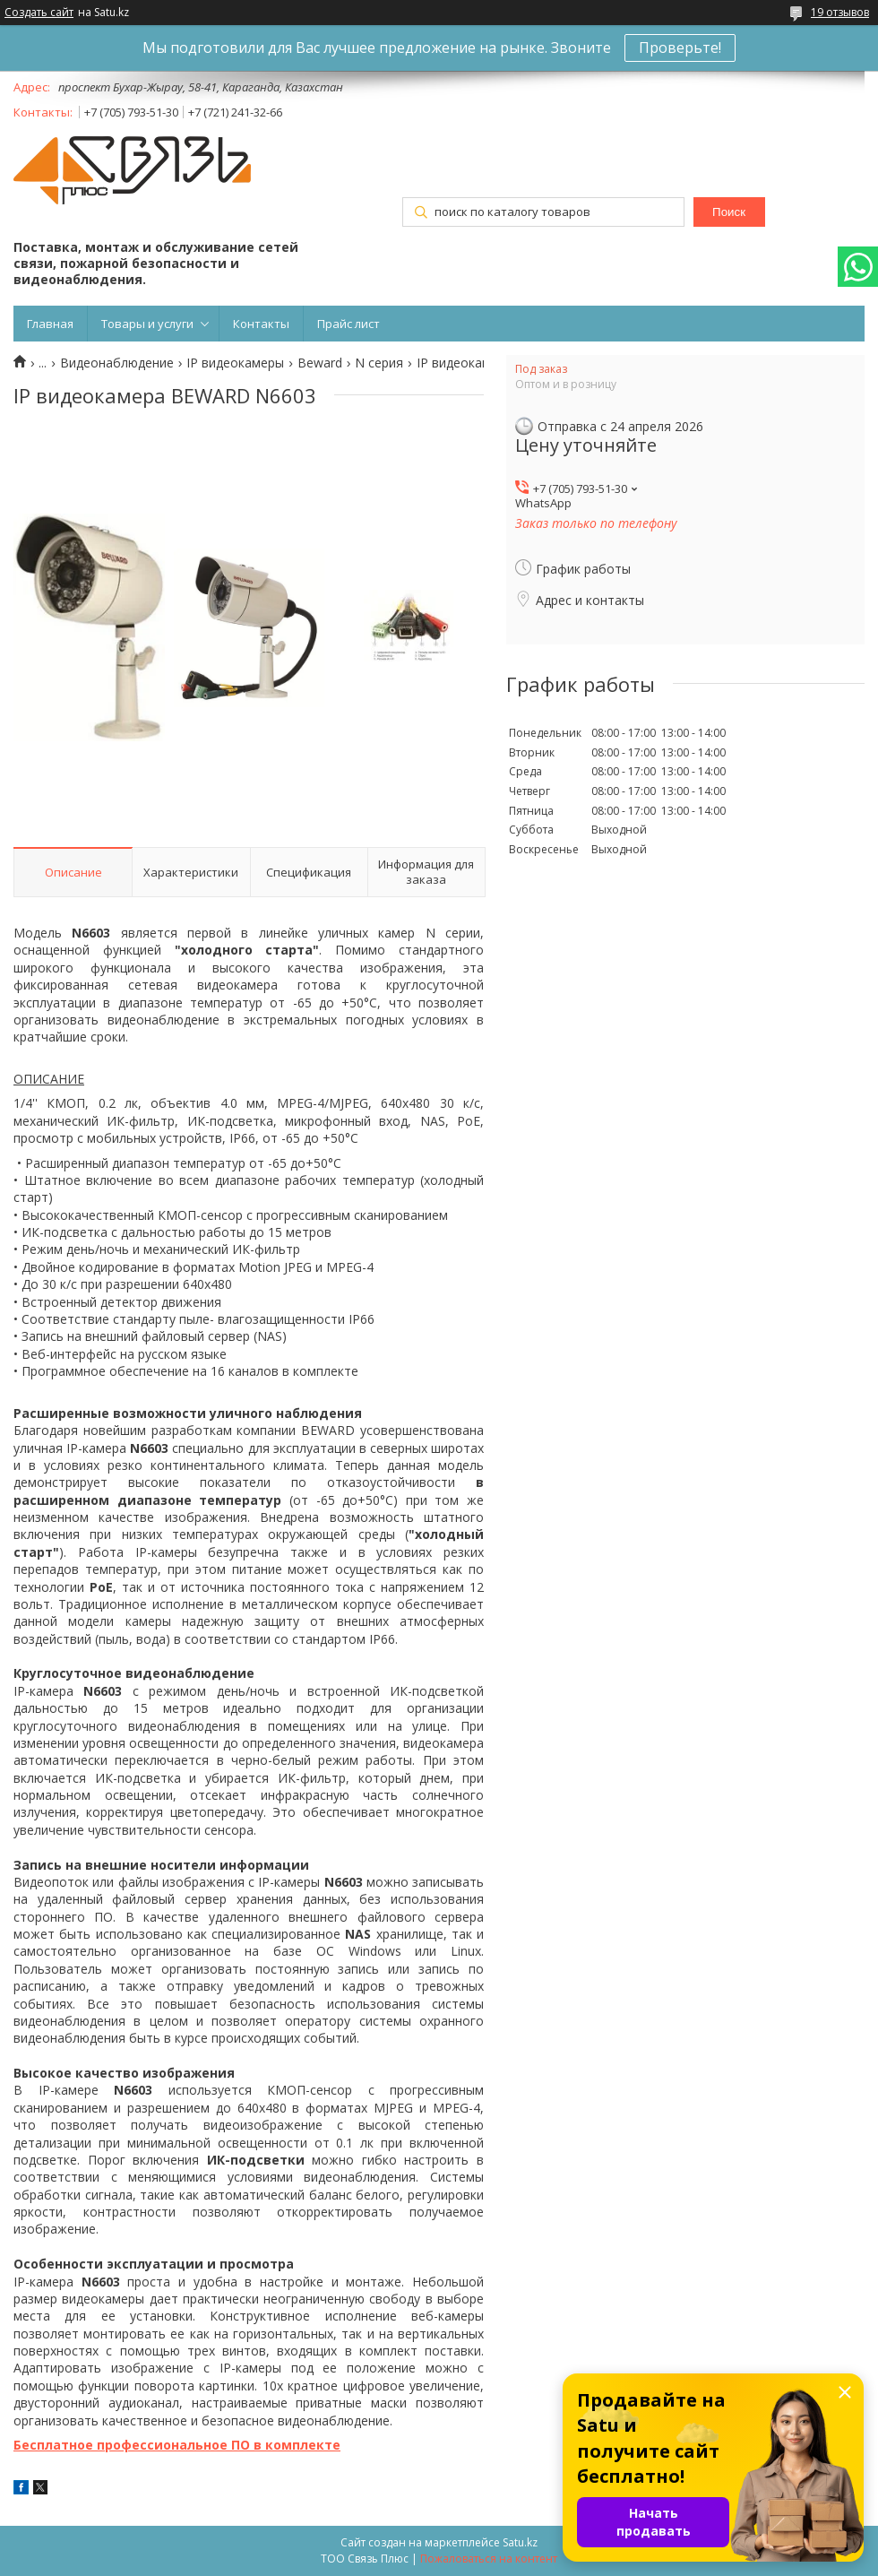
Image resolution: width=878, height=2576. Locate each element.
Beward (319, 363)
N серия (379, 363)
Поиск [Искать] (728, 212)
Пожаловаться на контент (488, 2558)
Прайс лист (348, 324)
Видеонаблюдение (117, 363)
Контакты (261, 324)
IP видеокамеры (235, 363)
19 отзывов (840, 12)
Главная (50, 324)
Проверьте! (680, 47)
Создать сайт (38, 12)
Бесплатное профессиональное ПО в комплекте (176, 2444)
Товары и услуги (147, 324)
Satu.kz (520, 2542)
